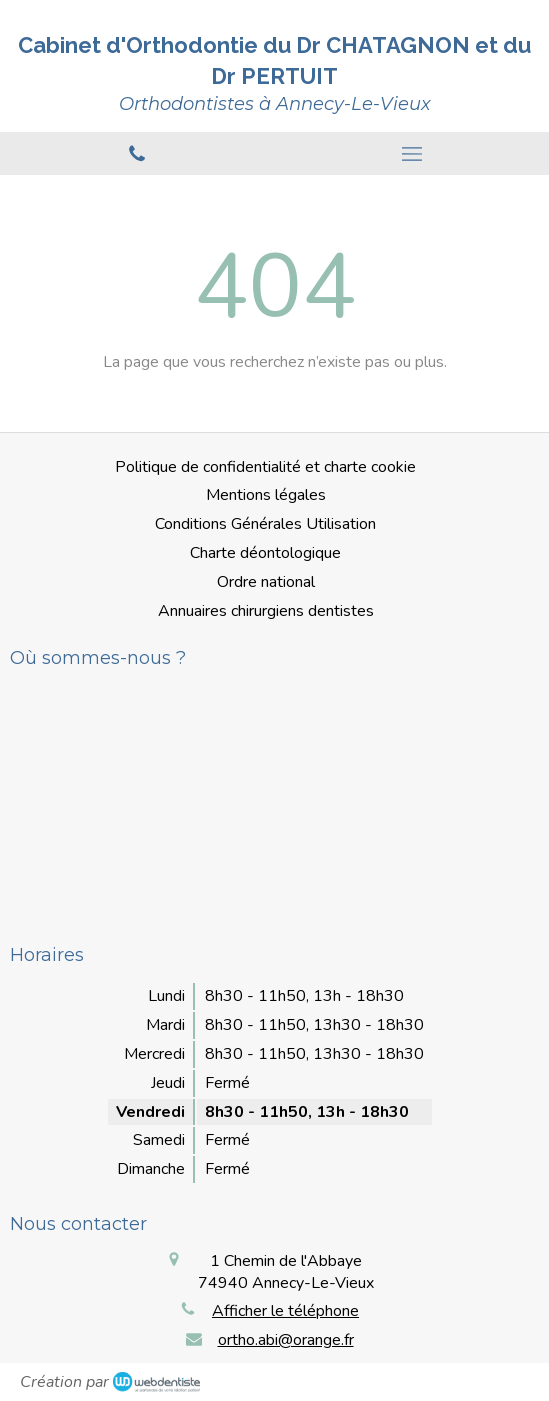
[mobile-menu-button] (412, 154)
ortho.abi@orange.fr (286, 1340)
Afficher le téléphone (285, 1311)
